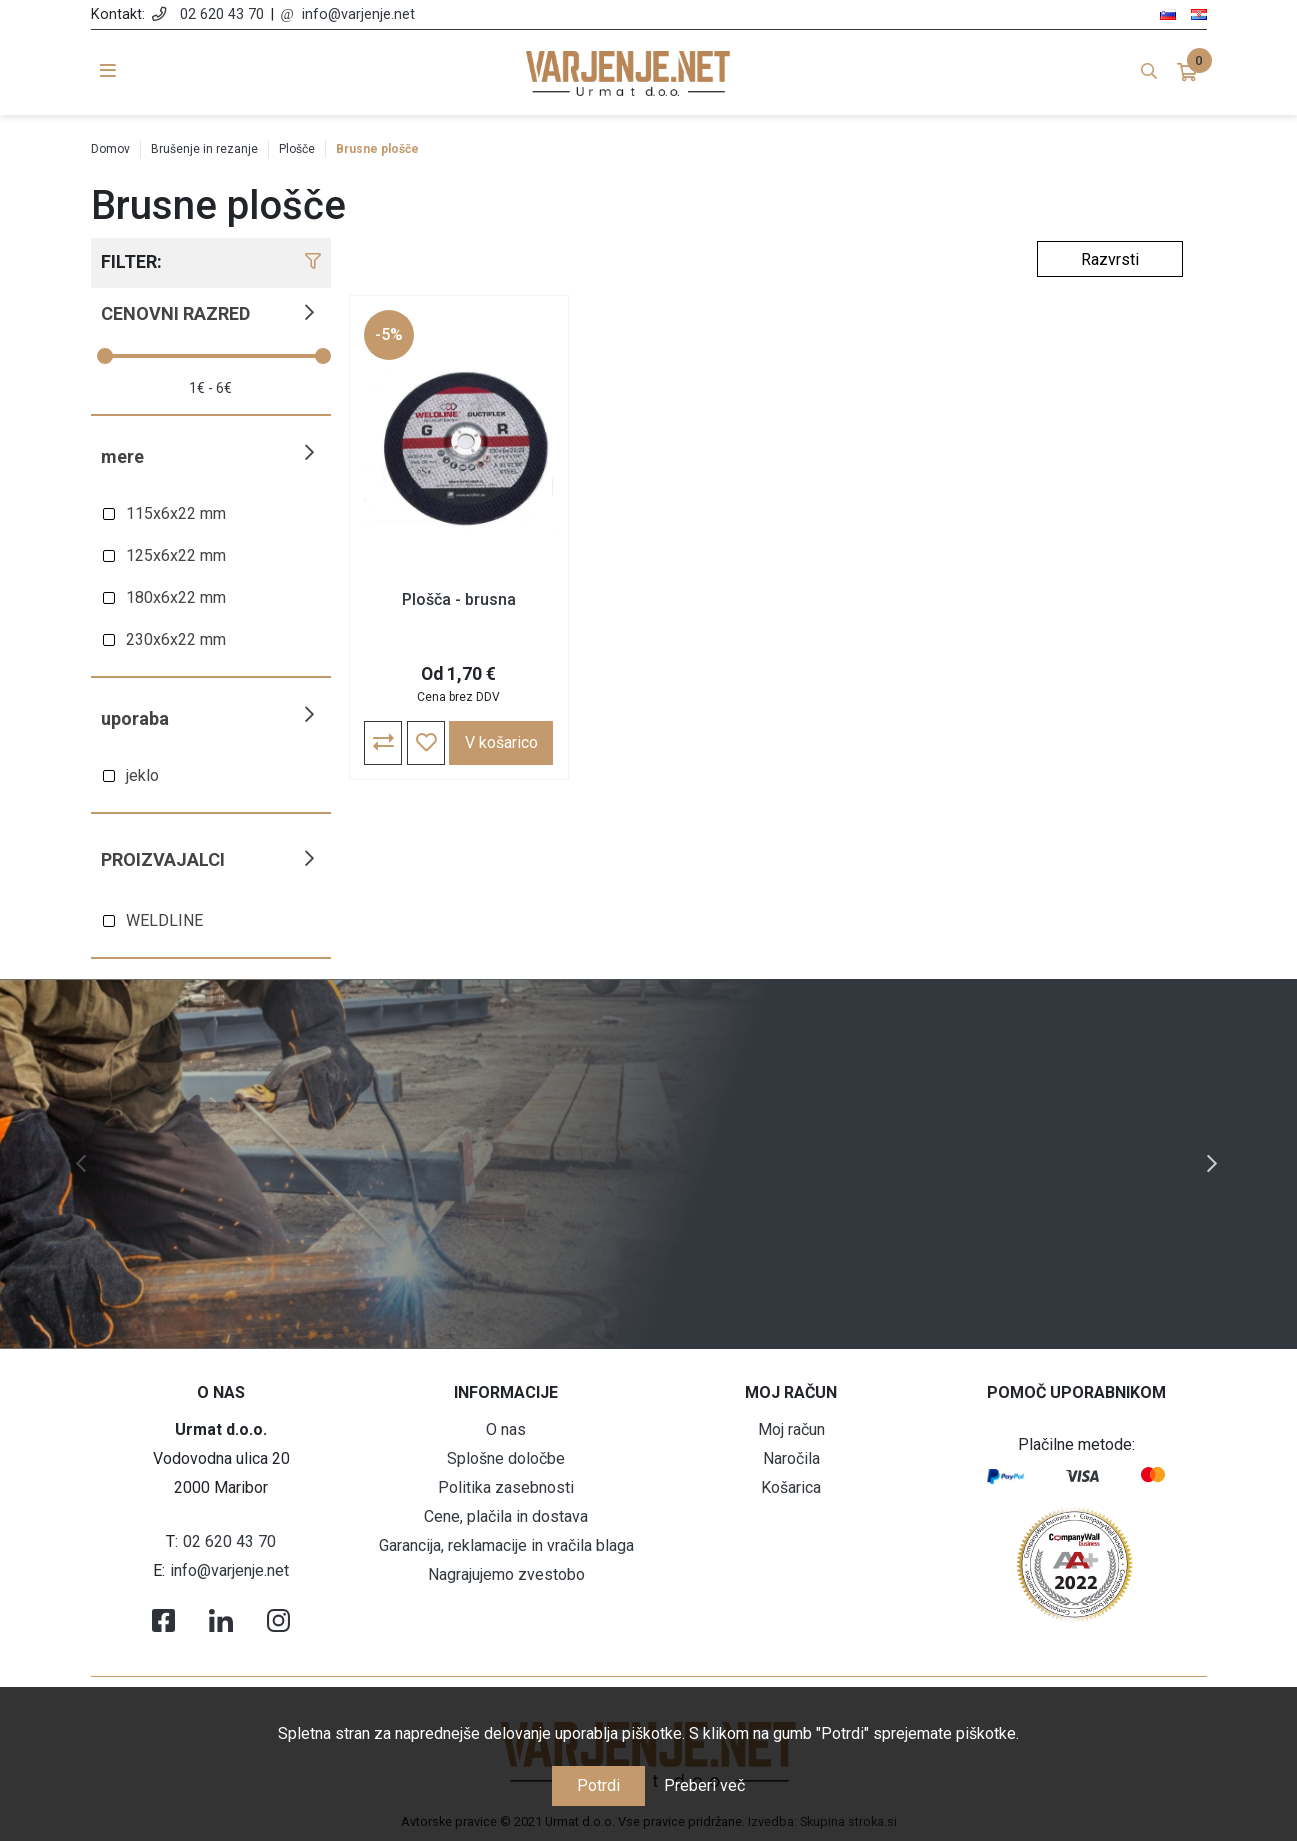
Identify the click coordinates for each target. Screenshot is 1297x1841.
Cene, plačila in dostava (506, 1516)
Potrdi (598, 1785)
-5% (390, 335)
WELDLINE (164, 920)
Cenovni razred (175, 313)
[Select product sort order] (1110, 259)
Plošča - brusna (454, 600)
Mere (122, 456)
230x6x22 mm (176, 639)
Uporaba (135, 718)
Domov (110, 149)
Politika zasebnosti (506, 1487)
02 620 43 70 (222, 14)
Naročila (791, 1458)
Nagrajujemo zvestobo (506, 1574)
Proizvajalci (163, 859)
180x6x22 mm (176, 597)
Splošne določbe (506, 1458)
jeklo (142, 775)
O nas (506, 1429)
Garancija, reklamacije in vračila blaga (506, 1545)
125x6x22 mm (176, 555)
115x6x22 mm (176, 513)
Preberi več (704, 1785)
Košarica (791, 1487)
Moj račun (791, 1429)
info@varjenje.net (358, 14)
